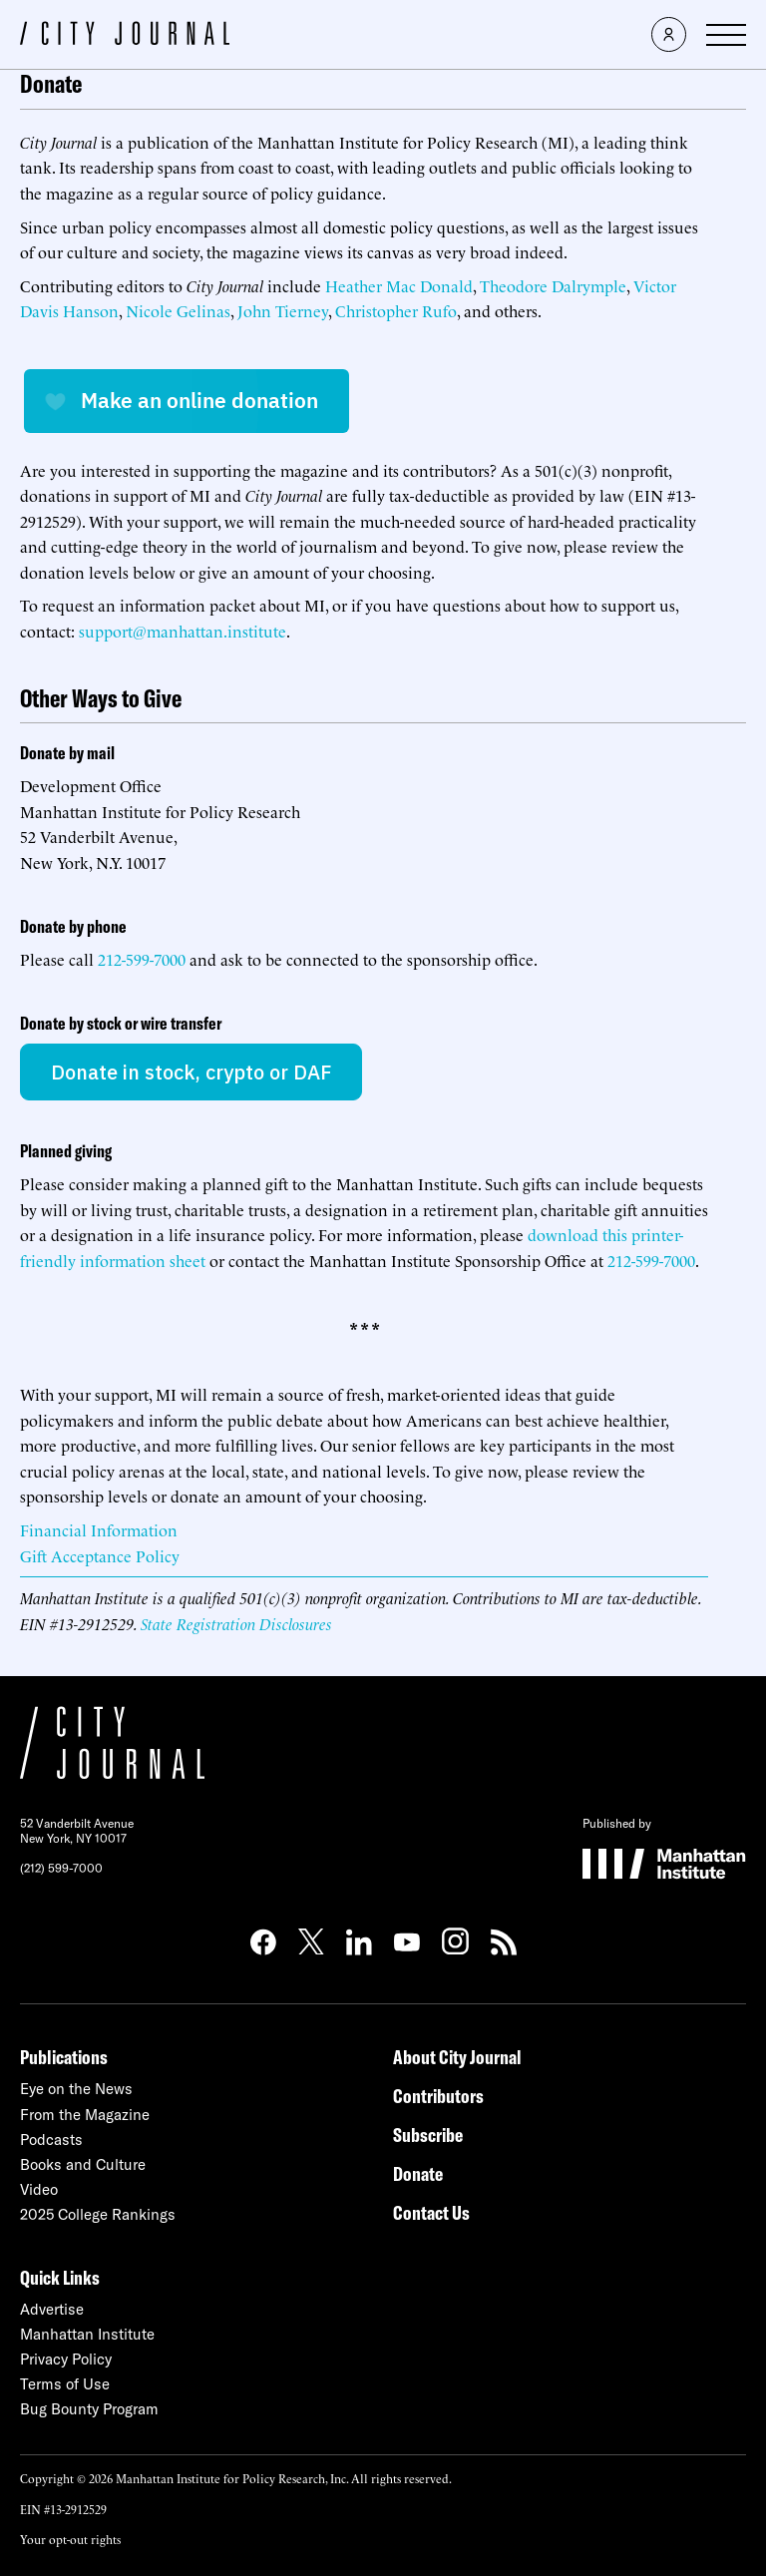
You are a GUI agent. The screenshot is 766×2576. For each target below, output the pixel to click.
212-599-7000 (142, 959)
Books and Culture (83, 2164)
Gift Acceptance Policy (100, 1555)
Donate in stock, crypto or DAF (191, 1072)
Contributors (438, 2095)
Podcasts (51, 2139)
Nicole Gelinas (178, 310)
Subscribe (428, 2134)
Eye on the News (76, 2088)
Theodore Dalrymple (553, 285)
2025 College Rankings (98, 2214)
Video (39, 2189)
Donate (418, 2173)
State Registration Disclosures (236, 1623)
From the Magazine (85, 2114)
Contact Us (431, 2212)
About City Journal (457, 2056)
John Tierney (282, 310)
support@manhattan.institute (182, 631)
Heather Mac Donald (399, 285)
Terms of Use (65, 2383)
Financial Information (99, 1529)
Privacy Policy (66, 2359)
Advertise (52, 2309)
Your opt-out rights (70, 2538)
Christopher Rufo (396, 310)
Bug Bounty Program (89, 2408)
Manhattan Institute (87, 2334)
